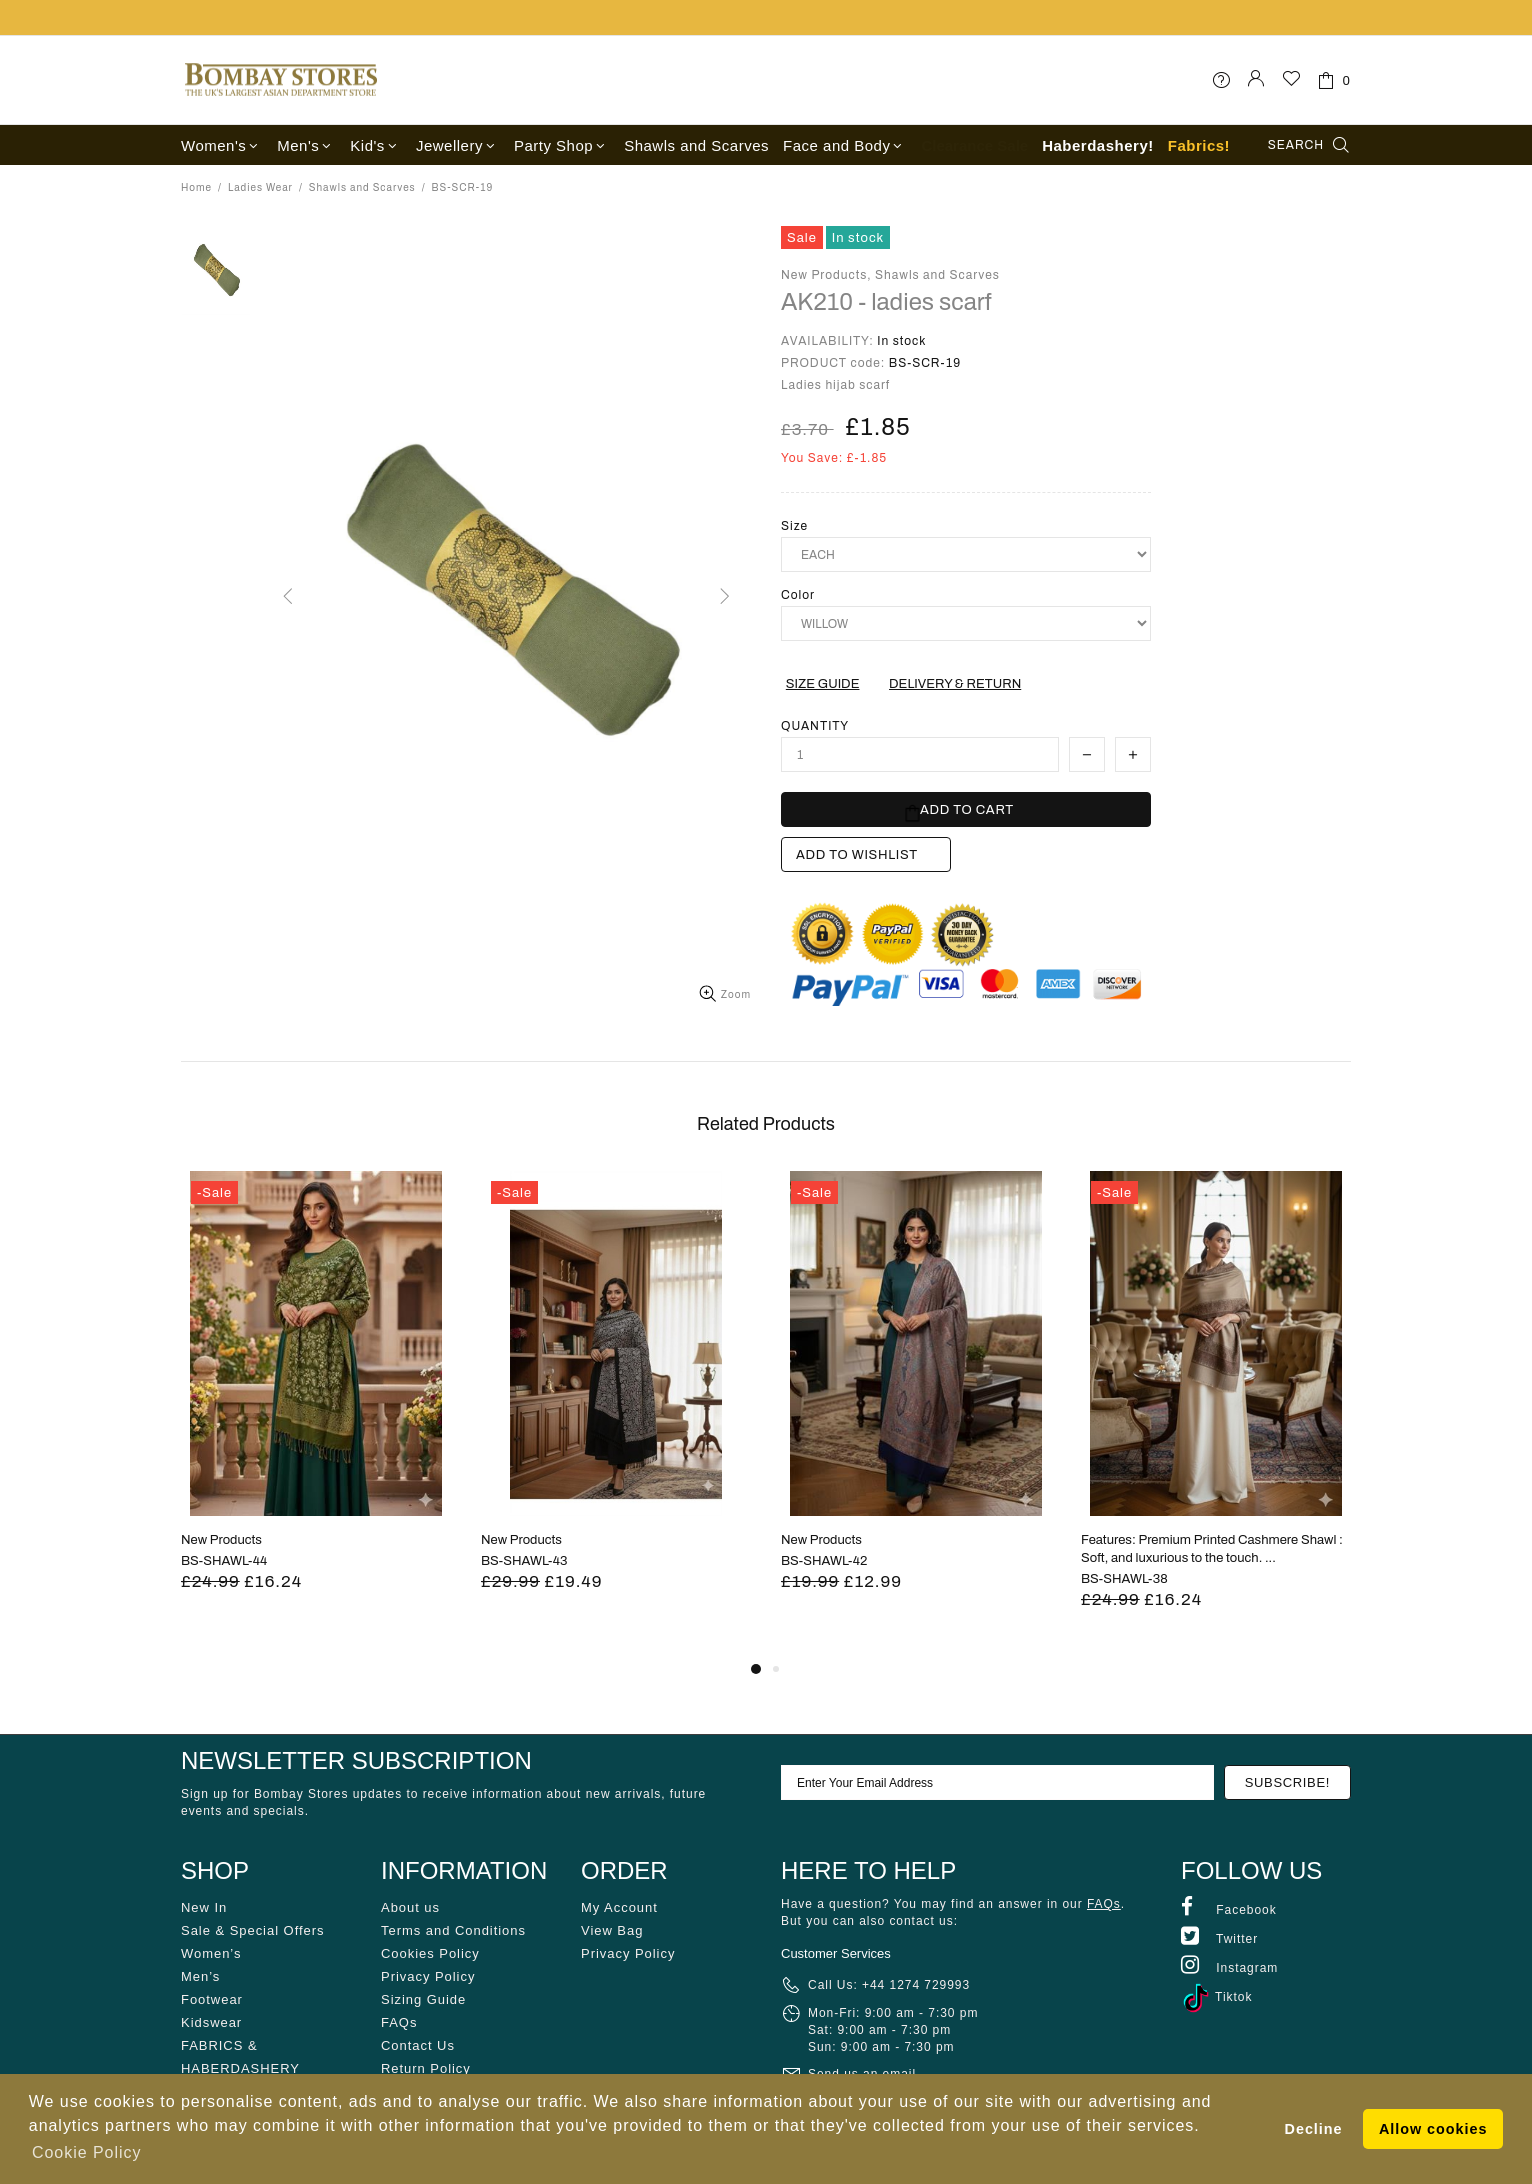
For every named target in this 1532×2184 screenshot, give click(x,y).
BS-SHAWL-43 (524, 1561)
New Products (221, 1540)
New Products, (826, 275)
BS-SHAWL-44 (224, 1561)
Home (196, 187)
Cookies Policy (430, 1953)
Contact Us (418, 2045)
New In (204, 1907)
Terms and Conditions (453, 1930)
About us (410, 1907)
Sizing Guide (423, 1999)
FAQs (399, 2022)
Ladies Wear (260, 187)
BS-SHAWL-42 (824, 1561)
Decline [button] (1314, 2129)
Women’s (211, 1953)
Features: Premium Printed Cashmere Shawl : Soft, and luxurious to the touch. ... (1212, 1549)
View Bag (612, 1930)
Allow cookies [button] (1433, 2129)
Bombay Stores (281, 80)
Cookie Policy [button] (86, 2152)
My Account (619, 1907)
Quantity (815, 726)
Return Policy (426, 2068)
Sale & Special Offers (252, 1930)
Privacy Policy (428, 1976)
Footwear (212, 1999)
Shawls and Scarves (362, 187)
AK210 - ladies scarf (886, 302)
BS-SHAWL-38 (1124, 1579)
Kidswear (211, 2022)
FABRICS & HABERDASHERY (240, 2057)
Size (794, 526)
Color (798, 595)
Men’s (200, 1976)
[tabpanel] (316, 1405)
